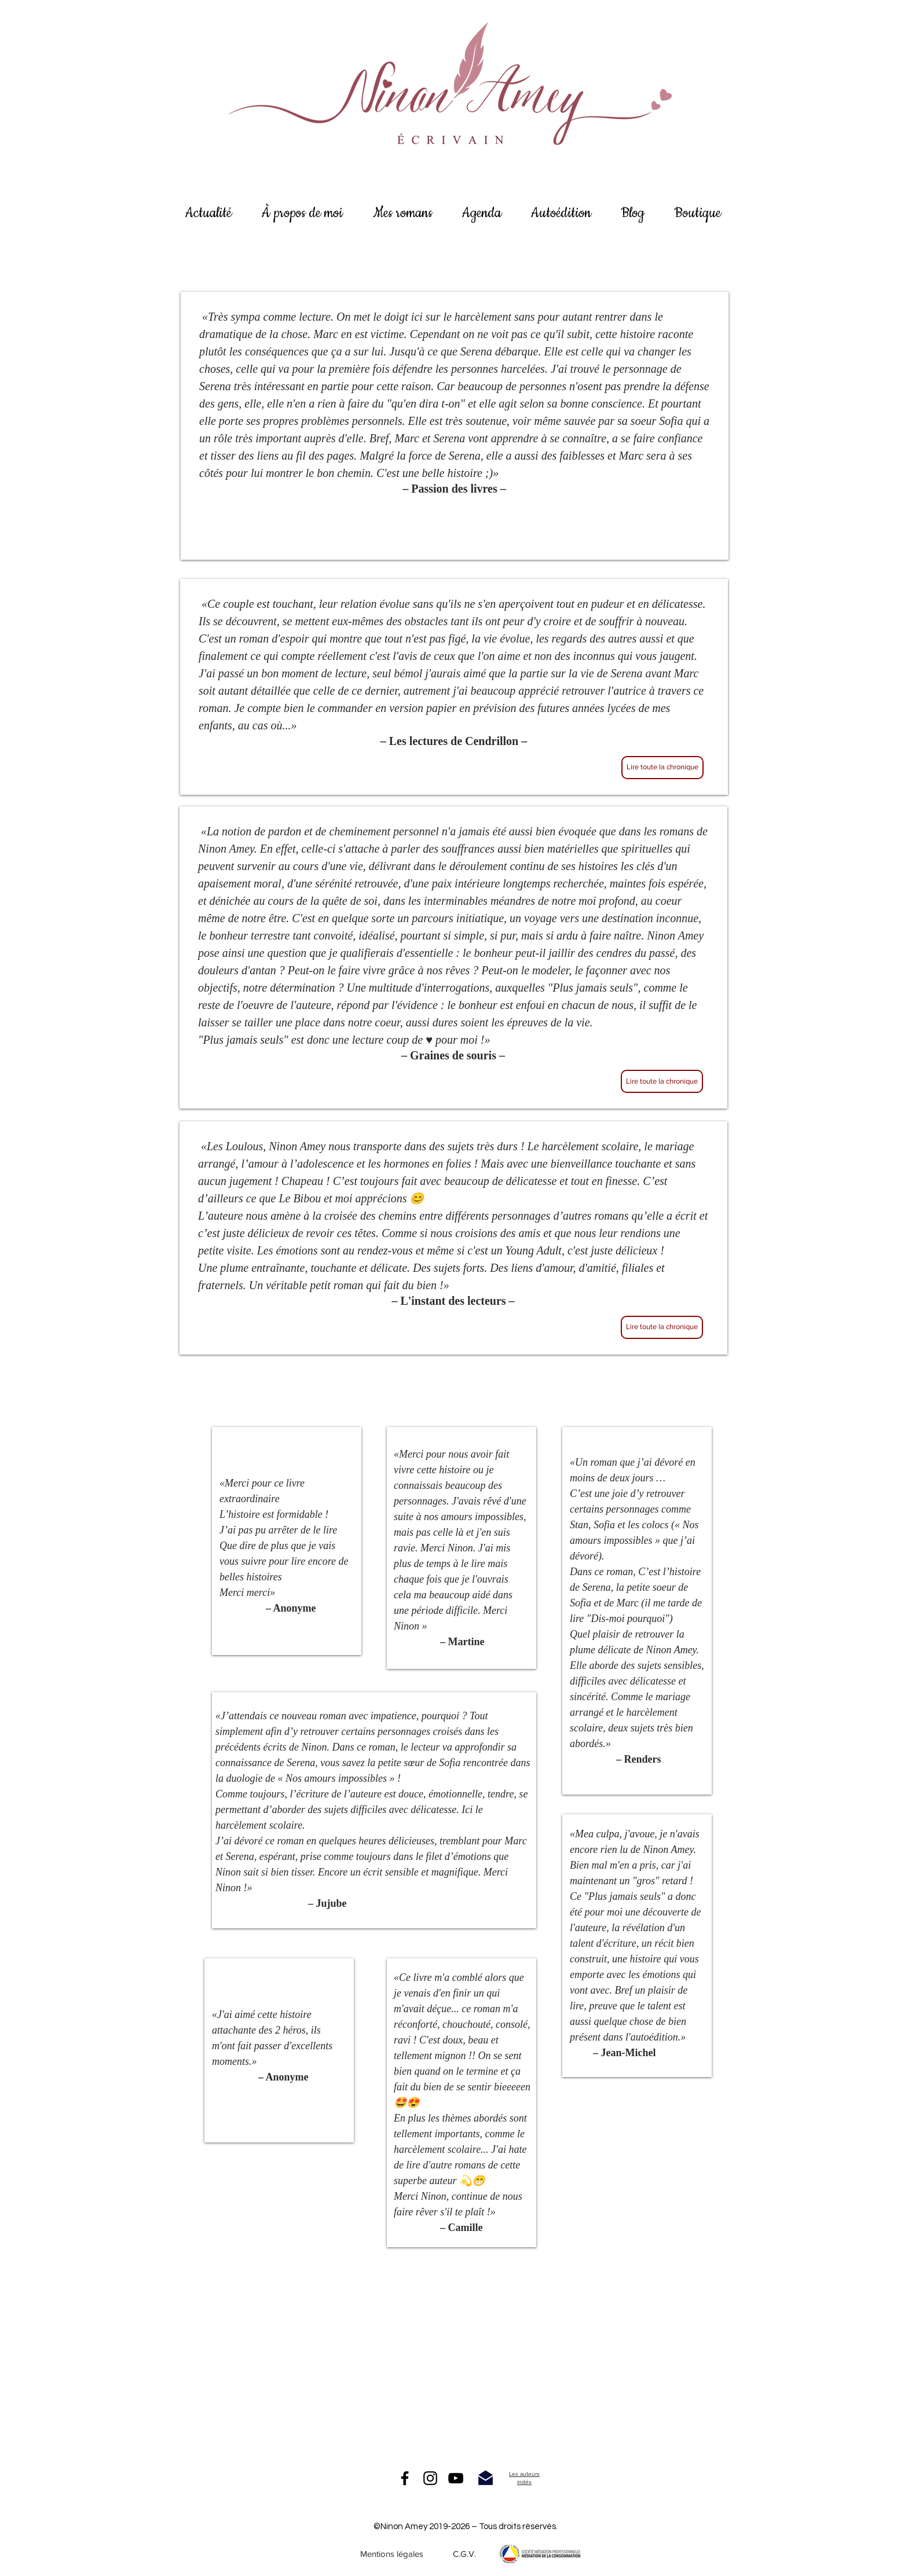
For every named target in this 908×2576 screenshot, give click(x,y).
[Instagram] (430, 2478)
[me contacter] (486, 2478)
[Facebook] (405, 2478)
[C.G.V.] (464, 2554)
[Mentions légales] (391, 2554)
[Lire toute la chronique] (662, 767)
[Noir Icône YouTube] (455, 2478)
